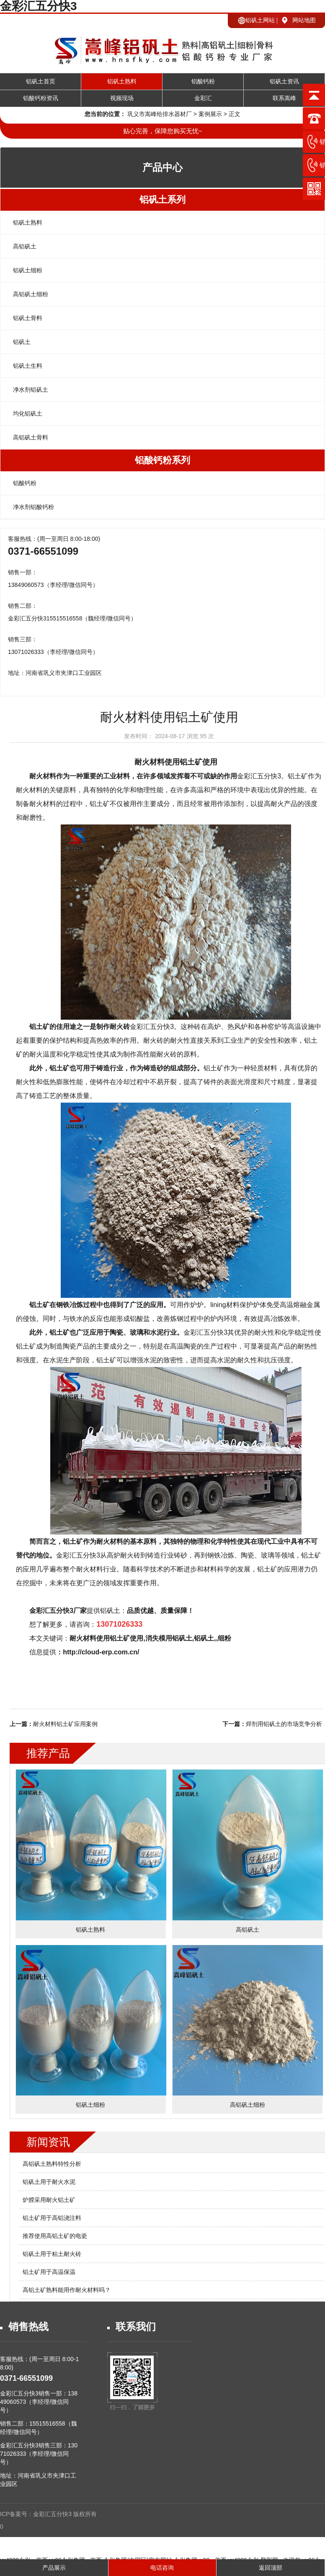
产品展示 (54, 2567)
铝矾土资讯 (284, 81)
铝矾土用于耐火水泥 (49, 2181)
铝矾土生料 (27, 365)
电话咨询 (162, 2567)
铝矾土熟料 (122, 81)
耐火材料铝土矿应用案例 (65, 1724)
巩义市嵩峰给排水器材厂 (159, 114)
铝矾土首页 (40, 81)
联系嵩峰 (284, 98)
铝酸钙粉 (203, 81)
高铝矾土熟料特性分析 (52, 2163)
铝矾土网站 (260, 20)
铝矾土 (22, 341)
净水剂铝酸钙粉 (33, 507)
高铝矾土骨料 (30, 437)
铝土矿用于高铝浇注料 (52, 2217)
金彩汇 (203, 98)
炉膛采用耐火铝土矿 (49, 2199)
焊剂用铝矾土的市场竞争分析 (284, 1724)
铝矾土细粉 (27, 270)
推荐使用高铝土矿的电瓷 (55, 2235)
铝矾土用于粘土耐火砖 (52, 2253)
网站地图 (304, 20)
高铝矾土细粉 (30, 294)
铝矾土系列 (162, 199)
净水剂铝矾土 (30, 389)
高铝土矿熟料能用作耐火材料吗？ (67, 2290)
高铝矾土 (24, 246)
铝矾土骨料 (27, 318)
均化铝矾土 (27, 413)
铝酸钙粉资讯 (40, 98)
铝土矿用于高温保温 (49, 2272)
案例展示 (210, 114)
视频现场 (122, 98)
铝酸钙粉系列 (162, 460)
